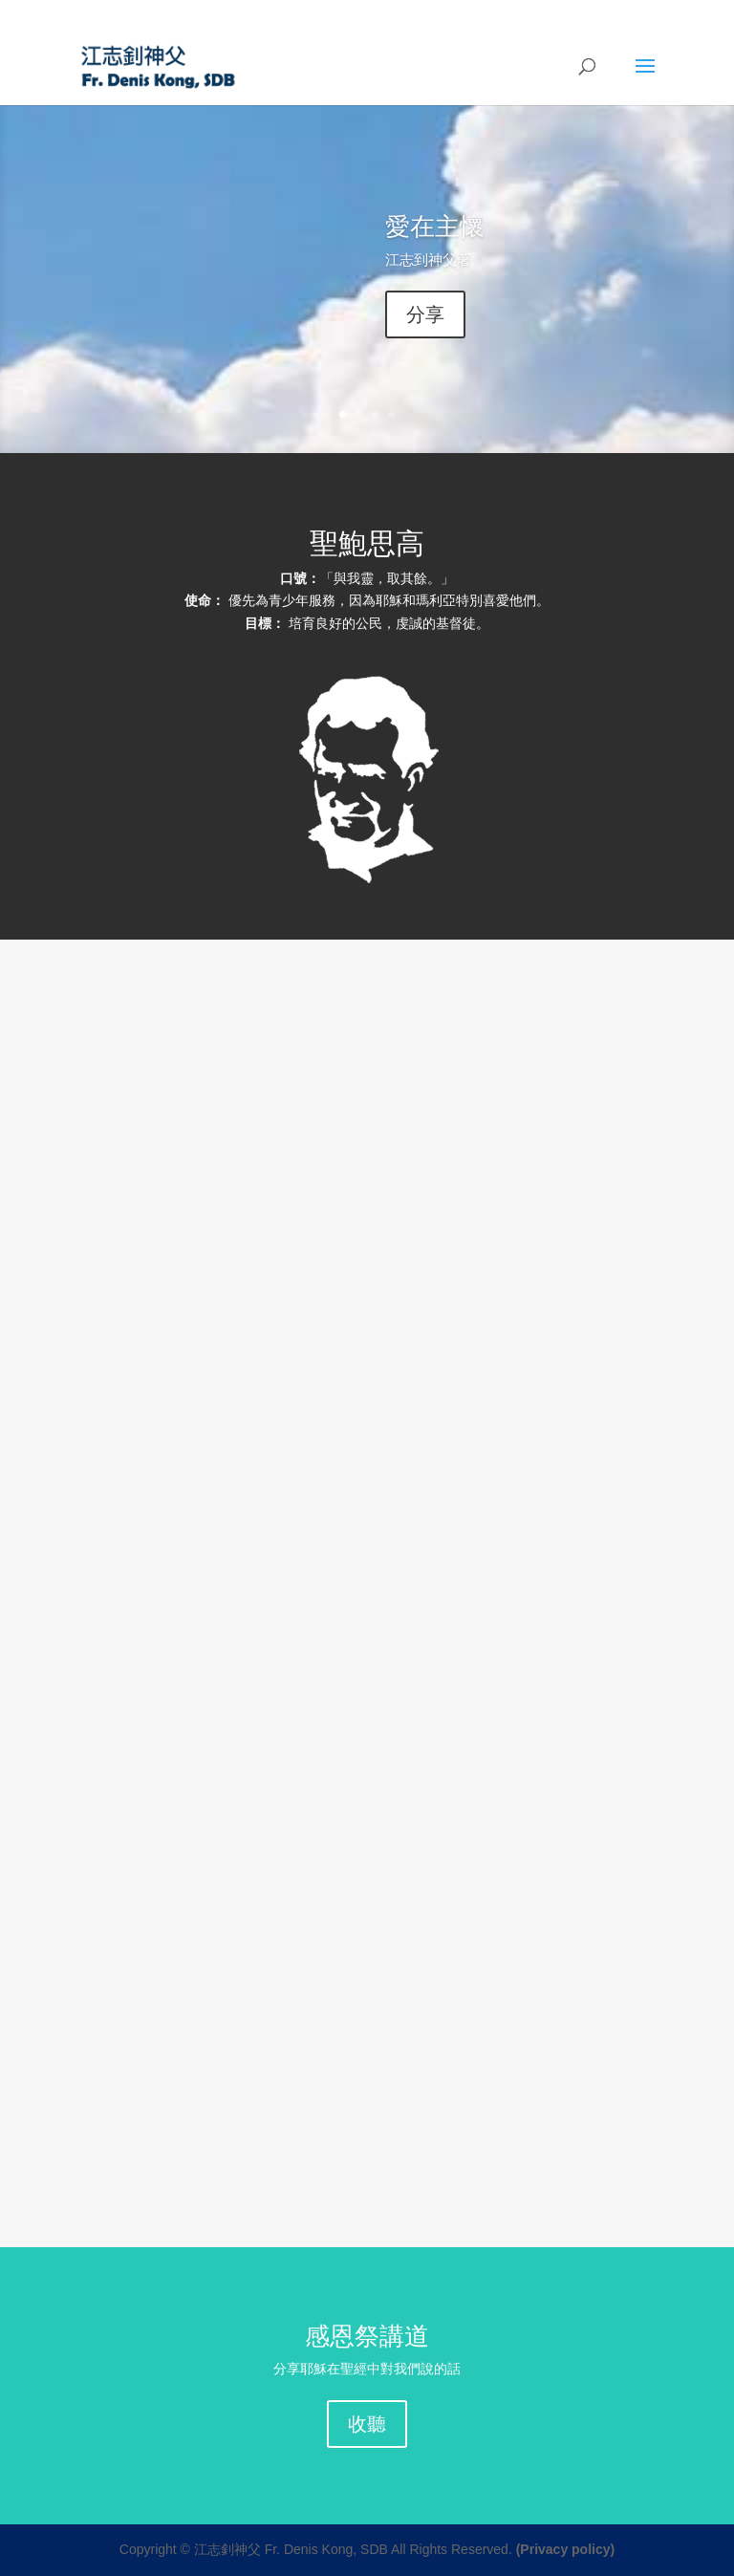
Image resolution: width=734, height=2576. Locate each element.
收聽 (367, 2424)
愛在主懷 (435, 226)
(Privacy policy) (565, 2549)
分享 (425, 314)
